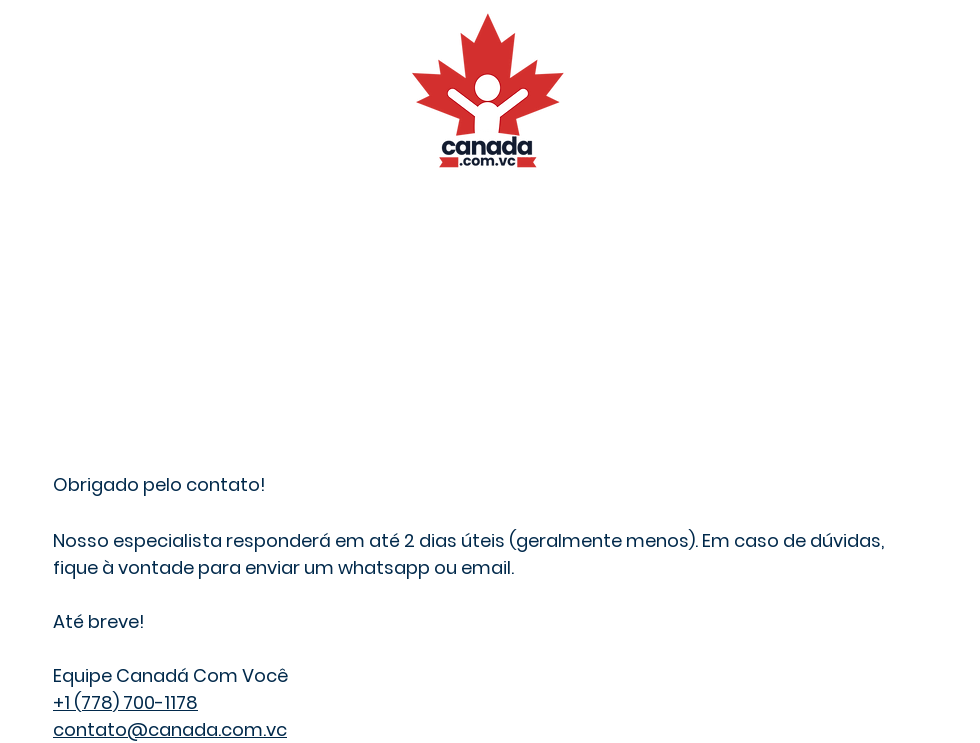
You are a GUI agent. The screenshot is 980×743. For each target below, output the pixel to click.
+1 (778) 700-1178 (125, 702)
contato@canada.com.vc (170, 729)
